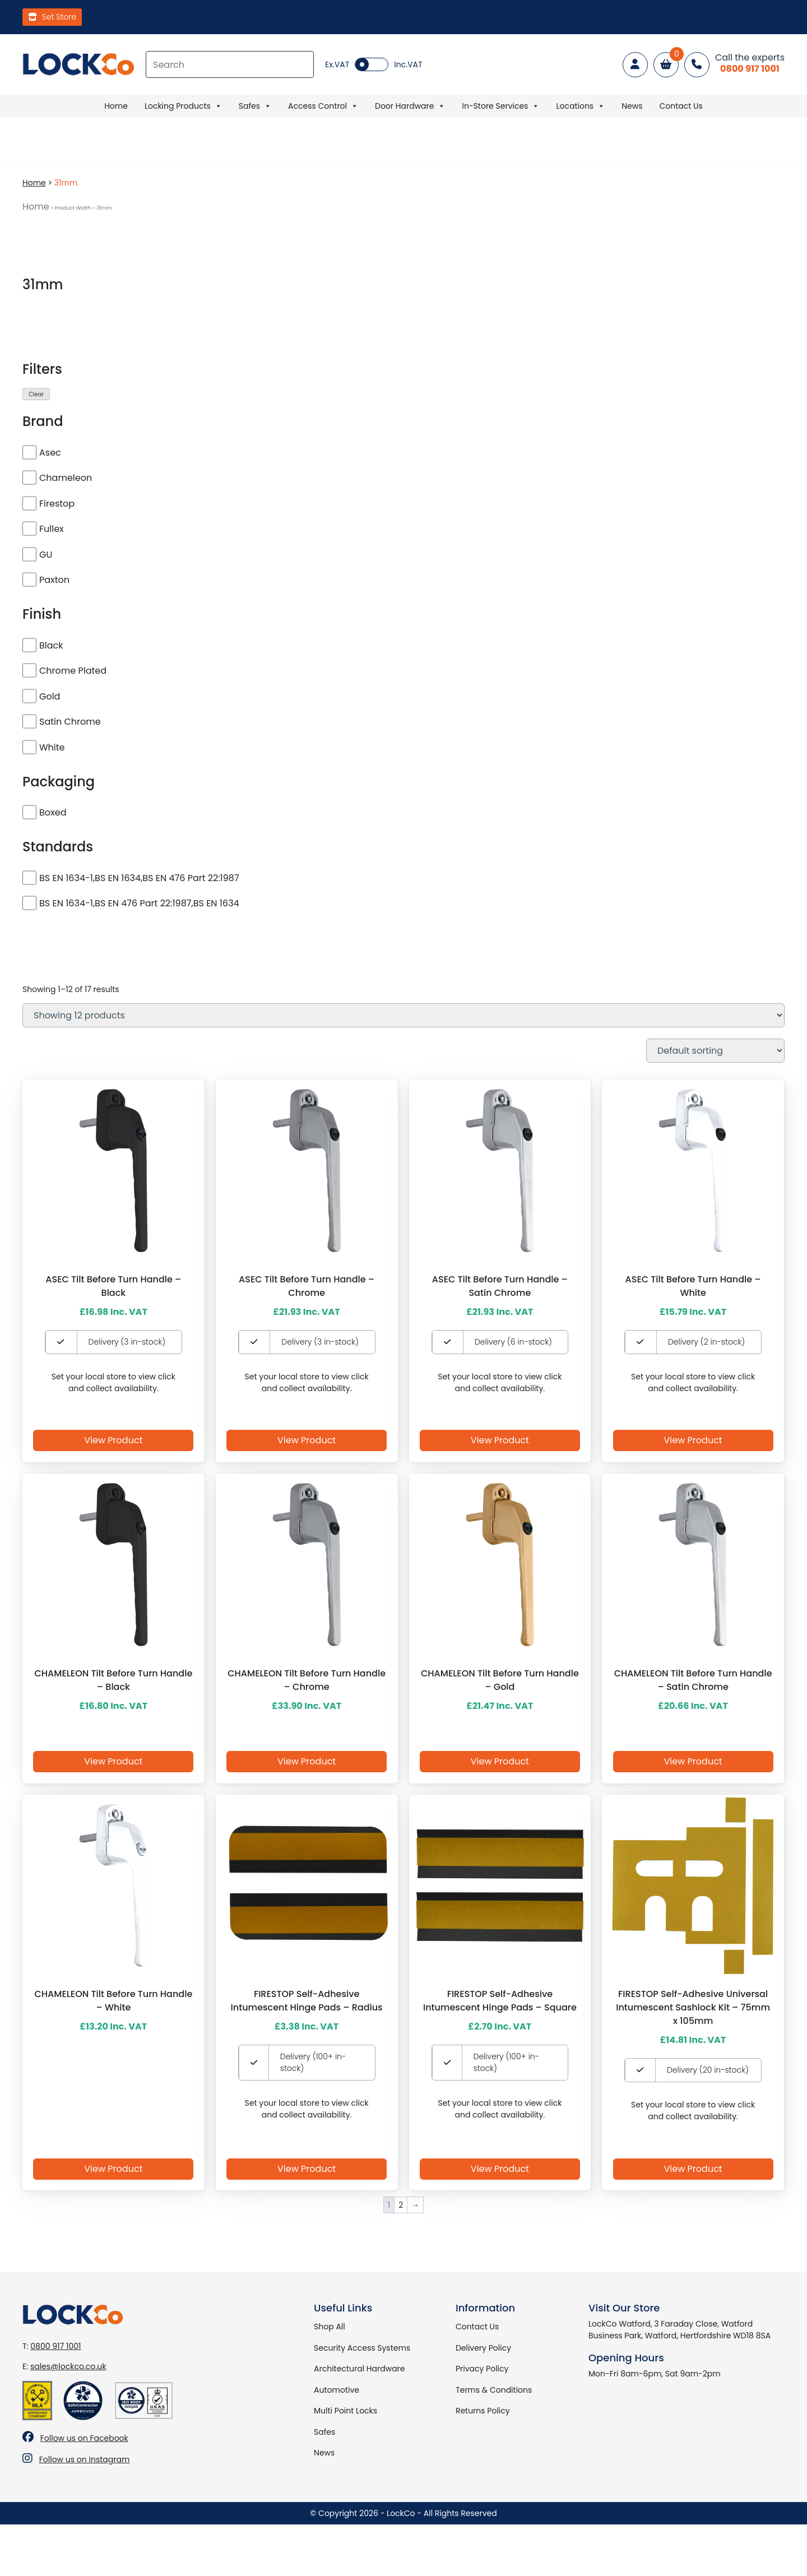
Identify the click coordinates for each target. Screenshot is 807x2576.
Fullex (51, 528)
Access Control (323, 106)
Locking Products (183, 106)
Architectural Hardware (359, 2368)
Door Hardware (410, 106)
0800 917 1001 (55, 2346)
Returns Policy (483, 2410)
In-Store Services (500, 106)
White (52, 747)
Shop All (329, 2326)
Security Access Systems (362, 2347)
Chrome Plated (72, 670)
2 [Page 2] (400, 2205)
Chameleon (65, 477)
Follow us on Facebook (84, 2438)
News (632, 106)
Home (116, 106)
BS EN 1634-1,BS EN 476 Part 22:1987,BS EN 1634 (139, 903)
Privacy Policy (482, 2368)
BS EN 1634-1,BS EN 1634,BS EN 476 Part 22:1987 (139, 878)
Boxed (52, 812)
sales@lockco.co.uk (68, 2366)
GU (45, 554)
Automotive (336, 2390)
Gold (49, 696)
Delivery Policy (483, 2347)
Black (51, 645)
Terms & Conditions (494, 2390)
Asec (50, 452)
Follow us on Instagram (84, 2459)
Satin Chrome (70, 721)
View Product (113, 1440)
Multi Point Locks (345, 2410)
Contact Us (680, 106)
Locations (580, 106)
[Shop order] (715, 1051)
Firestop (57, 503)
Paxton (54, 579)
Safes (255, 106)
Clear (36, 394)
